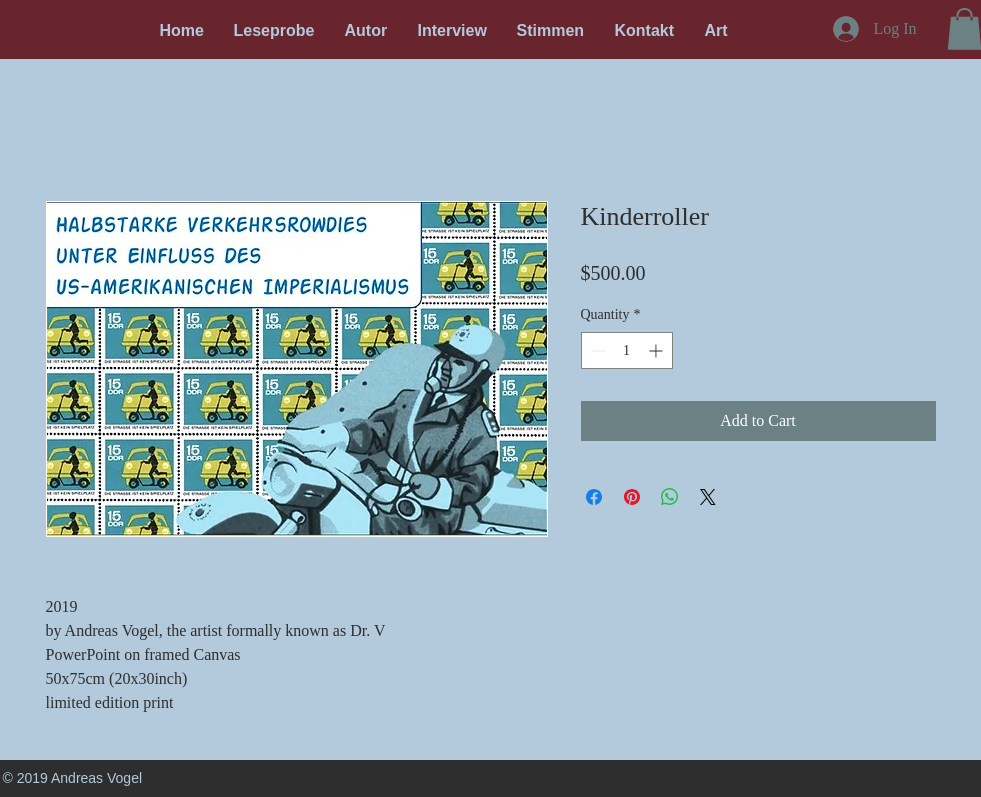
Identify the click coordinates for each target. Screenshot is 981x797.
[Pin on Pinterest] (632, 497)
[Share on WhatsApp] (670, 497)
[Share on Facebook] (594, 497)
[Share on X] (708, 497)
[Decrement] (596, 350)
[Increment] (657, 350)
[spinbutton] (627, 350)
